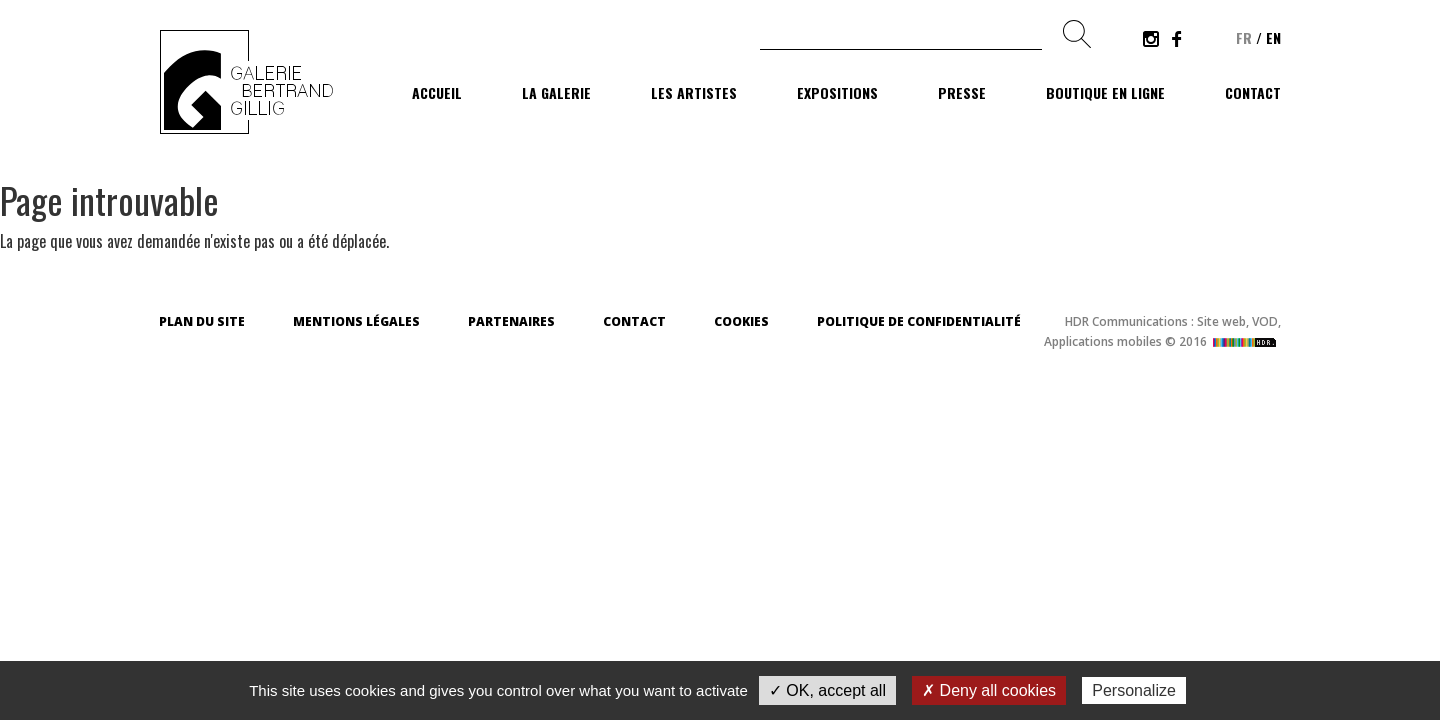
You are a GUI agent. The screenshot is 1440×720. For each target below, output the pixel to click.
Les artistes (694, 92)
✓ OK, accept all (827, 690)
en (1273, 37)
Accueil (437, 92)
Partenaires (511, 321)
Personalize (1134, 690)
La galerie (556, 92)
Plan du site (202, 321)
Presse (962, 92)
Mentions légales (356, 321)
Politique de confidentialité (919, 321)
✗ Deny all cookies (989, 690)
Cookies (741, 321)
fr (1244, 37)
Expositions (837, 92)
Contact (1253, 92)
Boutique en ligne (1105, 92)
